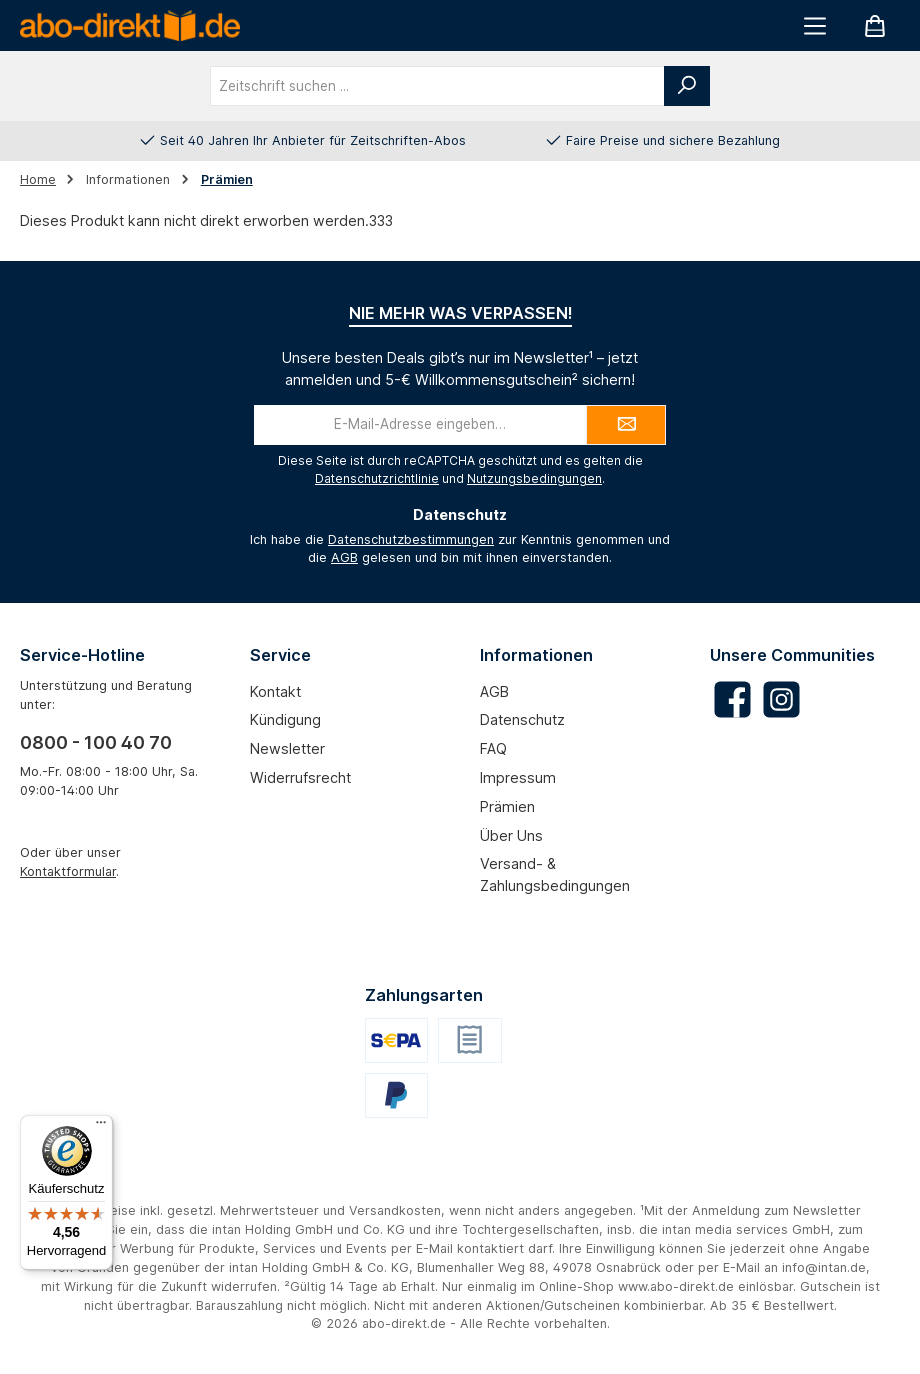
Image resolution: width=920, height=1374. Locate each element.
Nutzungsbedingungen (534, 478)
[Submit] (626, 425)
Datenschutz (522, 719)
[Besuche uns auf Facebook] (732, 699)
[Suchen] (687, 86)
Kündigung (285, 719)
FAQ (493, 748)
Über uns (511, 835)
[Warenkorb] (875, 25)
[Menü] (815, 25)
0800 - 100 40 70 (96, 742)
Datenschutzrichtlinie (377, 478)
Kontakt (275, 691)
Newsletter (287, 748)
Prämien (507, 806)
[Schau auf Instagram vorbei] (781, 699)
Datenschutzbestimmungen (411, 539)
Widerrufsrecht (300, 777)
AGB (344, 557)
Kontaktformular (68, 871)
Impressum (518, 777)
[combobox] (437, 86)
